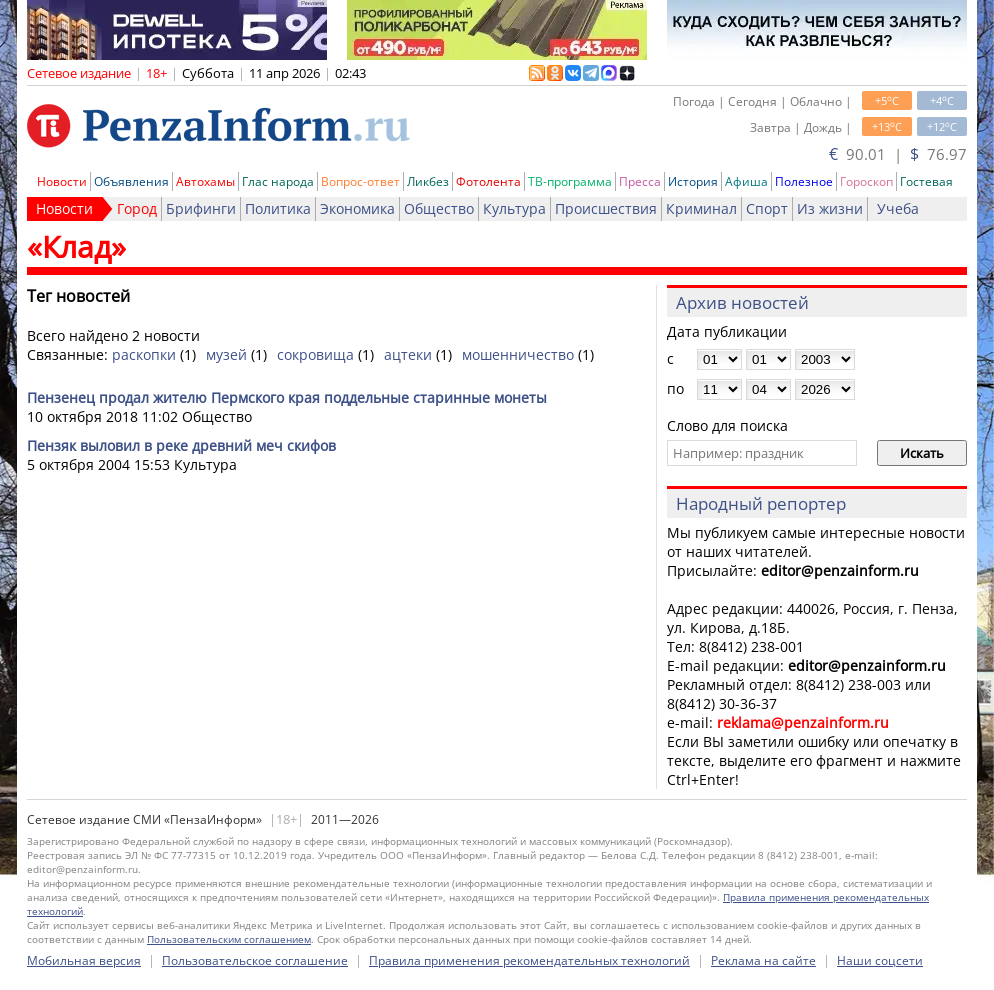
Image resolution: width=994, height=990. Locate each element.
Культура (514, 208)
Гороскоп (866, 181)
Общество (439, 208)
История (693, 181)
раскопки (144, 354)
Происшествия (606, 208)
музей (226, 354)
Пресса (640, 181)
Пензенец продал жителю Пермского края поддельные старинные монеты (287, 397)
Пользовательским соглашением (229, 939)
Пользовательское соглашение (255, 960)
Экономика (357, 208)
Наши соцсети (880, 960)
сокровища (315, 354)
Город (137, 208)
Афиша (746, 181)
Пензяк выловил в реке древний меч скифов (181, 445)
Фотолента (488, 181)
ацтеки (408, 354)
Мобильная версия (84, 960)
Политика (278, 208)
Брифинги (201, 208)
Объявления (131, 181)
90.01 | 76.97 (898, 154)
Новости (62, 181)
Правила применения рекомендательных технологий (529, 960)
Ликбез (428, 181)
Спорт (767, 208)
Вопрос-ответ (360, 181)
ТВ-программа (570, 181)
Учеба (898, 208)
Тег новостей (78, 296)
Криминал (701, 208)
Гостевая (926, 181)
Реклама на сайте (763, 960)
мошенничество (518, 354)
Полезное (804, 181)
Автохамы (205, 181)
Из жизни (830, 208)
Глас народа (278, 181)
